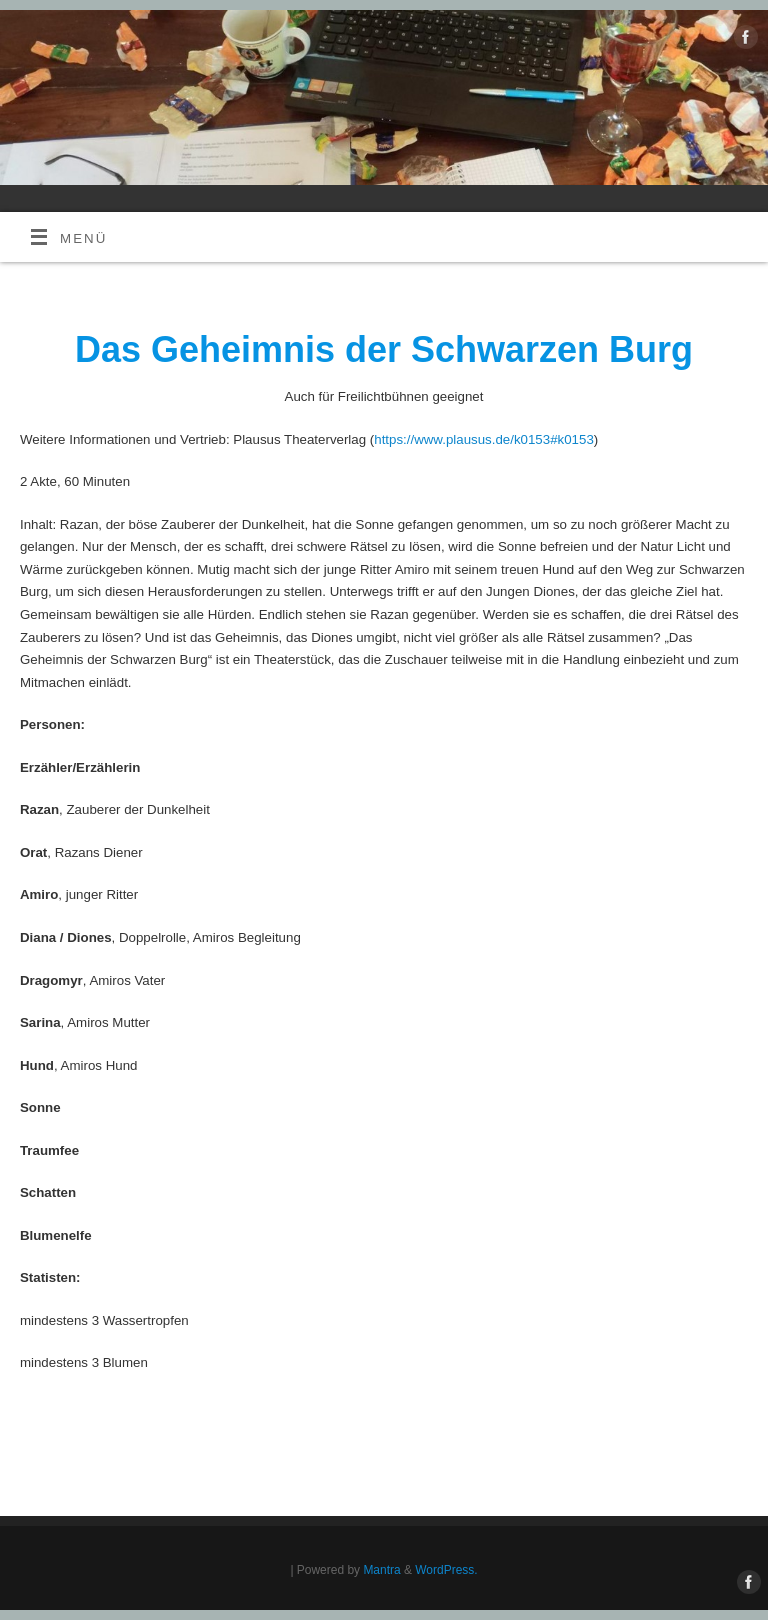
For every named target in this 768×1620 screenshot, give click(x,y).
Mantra (381, 1570)
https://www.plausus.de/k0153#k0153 (484, 439)
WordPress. (446, 1570)
